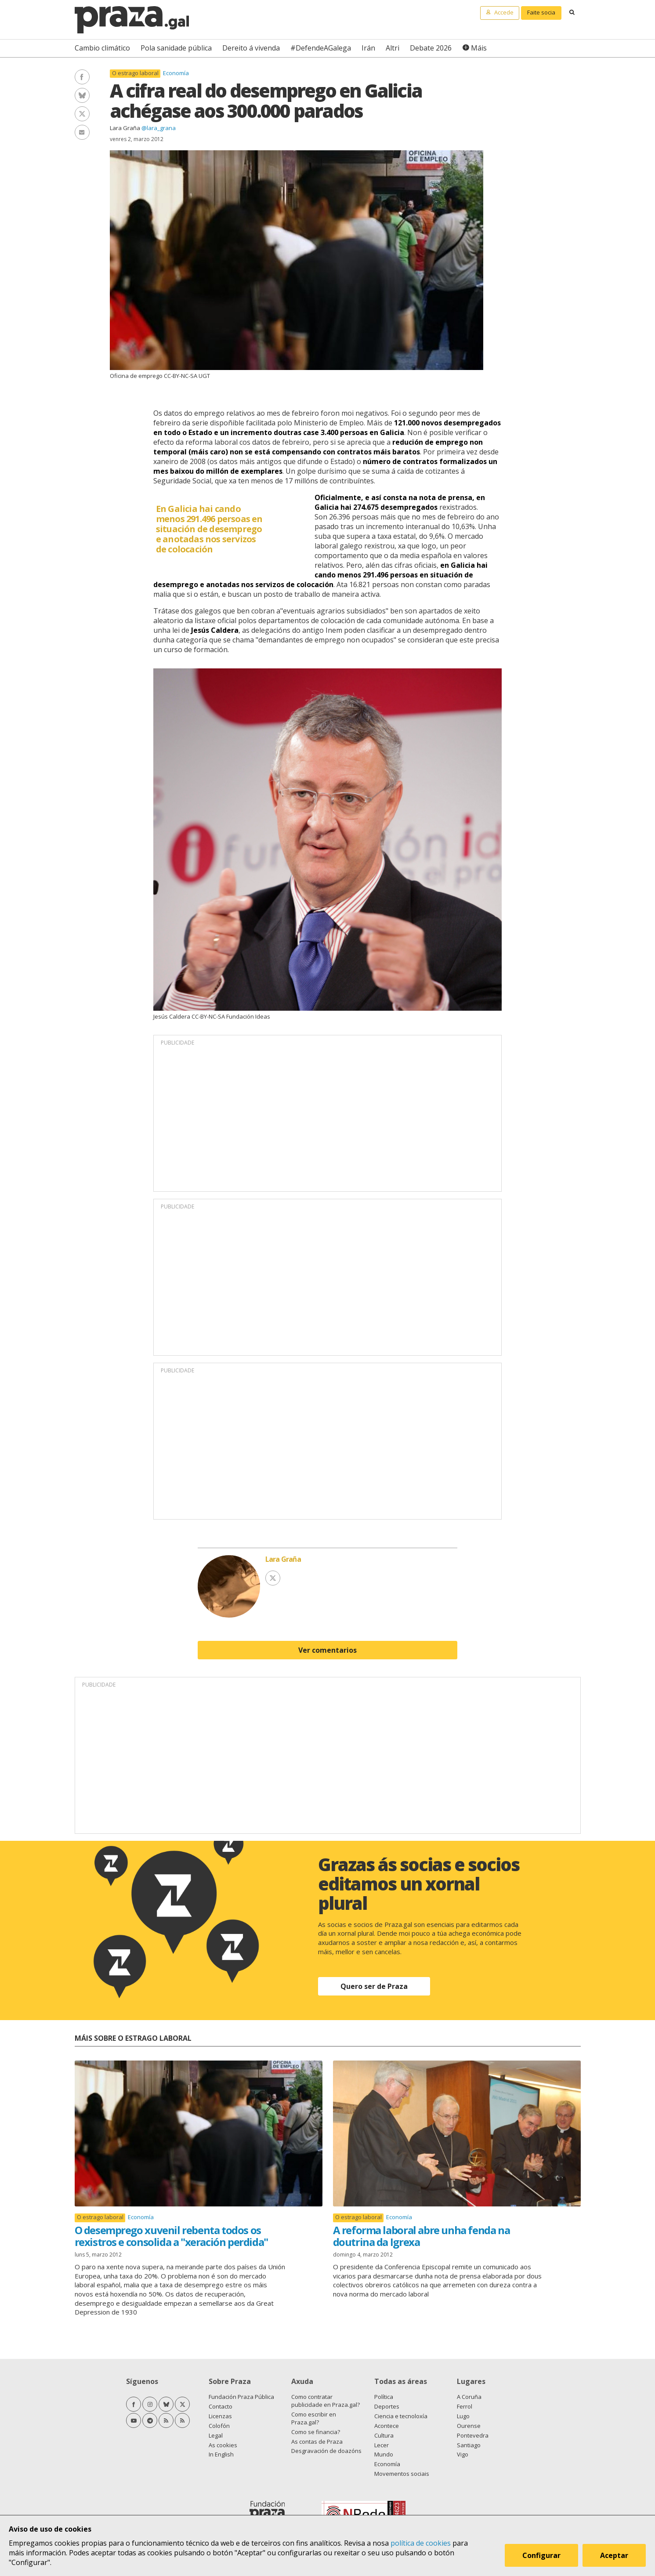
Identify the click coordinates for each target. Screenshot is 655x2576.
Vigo (462, 2454)
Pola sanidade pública (176, 48)
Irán (368, 48)
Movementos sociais (401, 2474)
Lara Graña (125, 128)
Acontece (386, 2426)
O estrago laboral (135, 73)
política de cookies (421, 2543)
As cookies (223, 2445)
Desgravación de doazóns (326, 2451)
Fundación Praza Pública (241, 2397)
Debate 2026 (431, 48)
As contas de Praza (317, 2441)
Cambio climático (102, 48)
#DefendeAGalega (320, 48)
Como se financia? (315, 2432)
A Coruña (469, 2397)
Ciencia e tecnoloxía (400, 2416)
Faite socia (541, 12)
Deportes (386, 2406)
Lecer (381, 2445)
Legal (216, 2435)
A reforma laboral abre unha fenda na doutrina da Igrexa (421, 2236)
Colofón (219, 2426)
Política (383, 2397)
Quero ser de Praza (374, 1986)
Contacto (220, 2406)
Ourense (469, 2426)
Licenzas (220, 2416)
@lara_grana (158, 128)
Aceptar (615, 2556)
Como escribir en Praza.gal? (313, 2418)
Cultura (384, 2435)
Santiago (469, 2445)
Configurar (542, 2556)
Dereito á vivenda (251, 48)
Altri (392, 48)
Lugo (463, 2416)
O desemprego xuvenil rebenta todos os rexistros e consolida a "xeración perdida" (171, 2236)
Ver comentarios (327, 1650)
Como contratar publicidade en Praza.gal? (325, 2401)
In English (221, 2454)
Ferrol (464, 2406)
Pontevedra (473, 2435)
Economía (176, 73)
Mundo (383, 2454)
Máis (479, 48)
